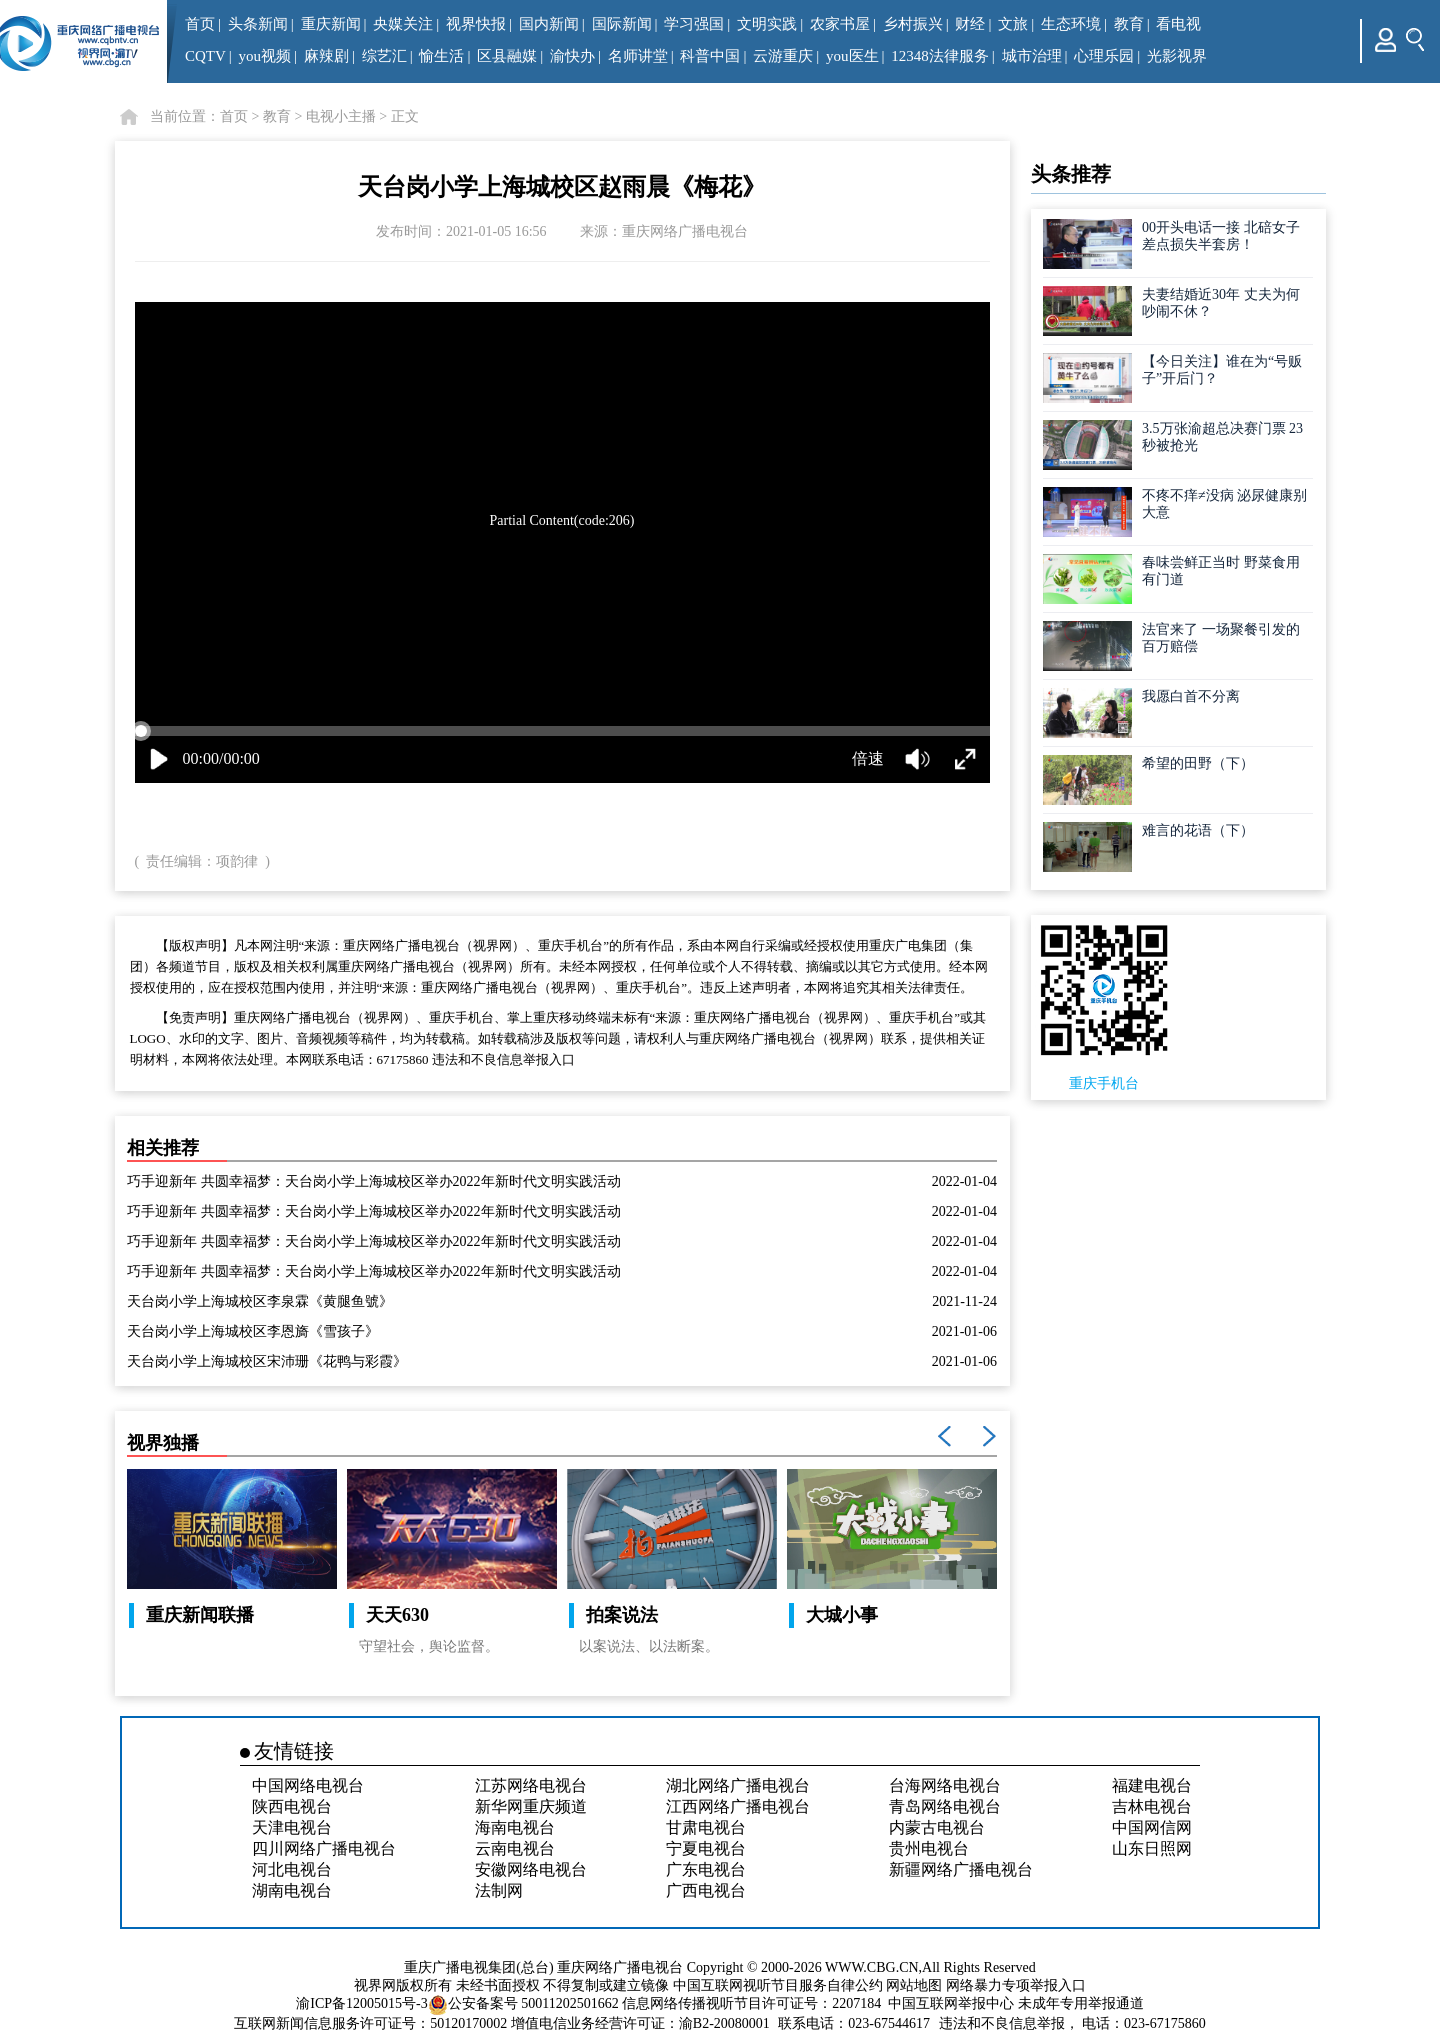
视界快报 (476, 24)
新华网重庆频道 (531, 1806)
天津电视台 (292, 1827)
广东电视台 (706, 1869)
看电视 (1178, 24)
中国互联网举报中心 (951, 2003)
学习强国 (694, 24)
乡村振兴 (913, 24)
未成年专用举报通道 (1081, 2003)
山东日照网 (1152, 1848)
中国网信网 (1152, 1827)
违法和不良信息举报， (1009, 2023)
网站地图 (914, 1985)
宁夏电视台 (706, 1848)
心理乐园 (1104, 56)
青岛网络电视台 (945, 1806)
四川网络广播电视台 (324, 1848)
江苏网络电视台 (531, 1785)
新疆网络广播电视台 (961, 1869)
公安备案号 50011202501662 (525, 2003)
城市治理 (1032, 56)
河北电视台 (292, 1869)
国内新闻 (549, 24)
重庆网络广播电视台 (620, 1967)
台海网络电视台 (945, 1785)
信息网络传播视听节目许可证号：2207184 (751, 2003)
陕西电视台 (292, 1806)
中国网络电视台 (308, 1785)
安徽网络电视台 (531, 1869)
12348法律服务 (940, 56)
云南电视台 (515, 1848)
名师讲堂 (638, 56)
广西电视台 (706, 1890)
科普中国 (710, 56)
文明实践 (767, 24)
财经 (970, 24)
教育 (1129, 24)
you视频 (265, 56)
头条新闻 (258, 24)
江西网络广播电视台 (738, 1806)
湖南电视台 (292, 1890)
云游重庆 (783, 56)
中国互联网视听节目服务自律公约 (778, 1985)
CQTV (205, 56)
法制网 (499, 1890)
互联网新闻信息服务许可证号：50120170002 (370, 2023)
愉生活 (441, 56)
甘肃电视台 (706, 1827)
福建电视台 (1152, 1785)
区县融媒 (507, 56)
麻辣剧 (326, 56)
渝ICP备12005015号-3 (361, 2003)
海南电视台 (515, 1827)
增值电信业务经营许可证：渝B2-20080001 (640, 2023)
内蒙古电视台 (937, 1827)
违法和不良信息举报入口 (503, 1059)
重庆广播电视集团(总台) (478, 1967)
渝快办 (572, 56)
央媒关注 (403, 24)
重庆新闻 (331, 24)
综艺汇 (384, 56)
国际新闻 (622, 24)
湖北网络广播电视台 (738, 1785)
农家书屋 (840, 24)
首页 (200, 24)
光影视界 (1177, 56)
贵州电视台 (929, 1848)
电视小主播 (341, 116)
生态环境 (1071, 24)
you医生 (852, 56)
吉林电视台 (1152, 1806)
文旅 (1013, 24)
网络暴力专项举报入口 (1016, 1985)
